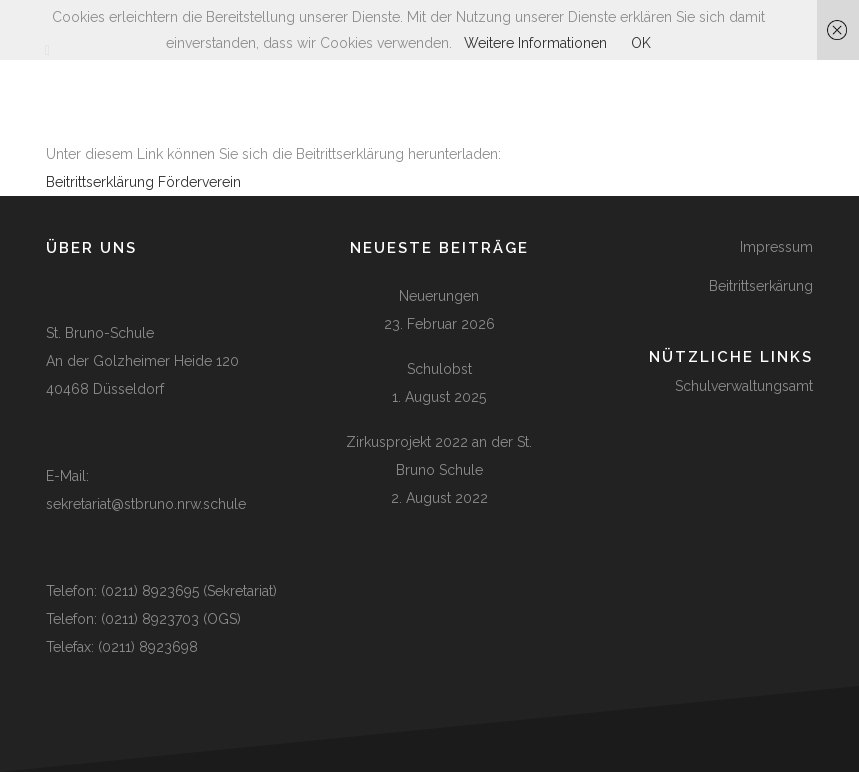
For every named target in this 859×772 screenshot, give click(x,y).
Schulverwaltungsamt (744, 386)
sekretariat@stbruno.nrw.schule (146, 504)
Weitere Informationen (535, 43)
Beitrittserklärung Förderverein (143, 182)
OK (641, 43)
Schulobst (439, 369)
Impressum (776, 247)
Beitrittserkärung (761, 286)
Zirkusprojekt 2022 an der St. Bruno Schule (439, 456)
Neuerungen (439, 296)
